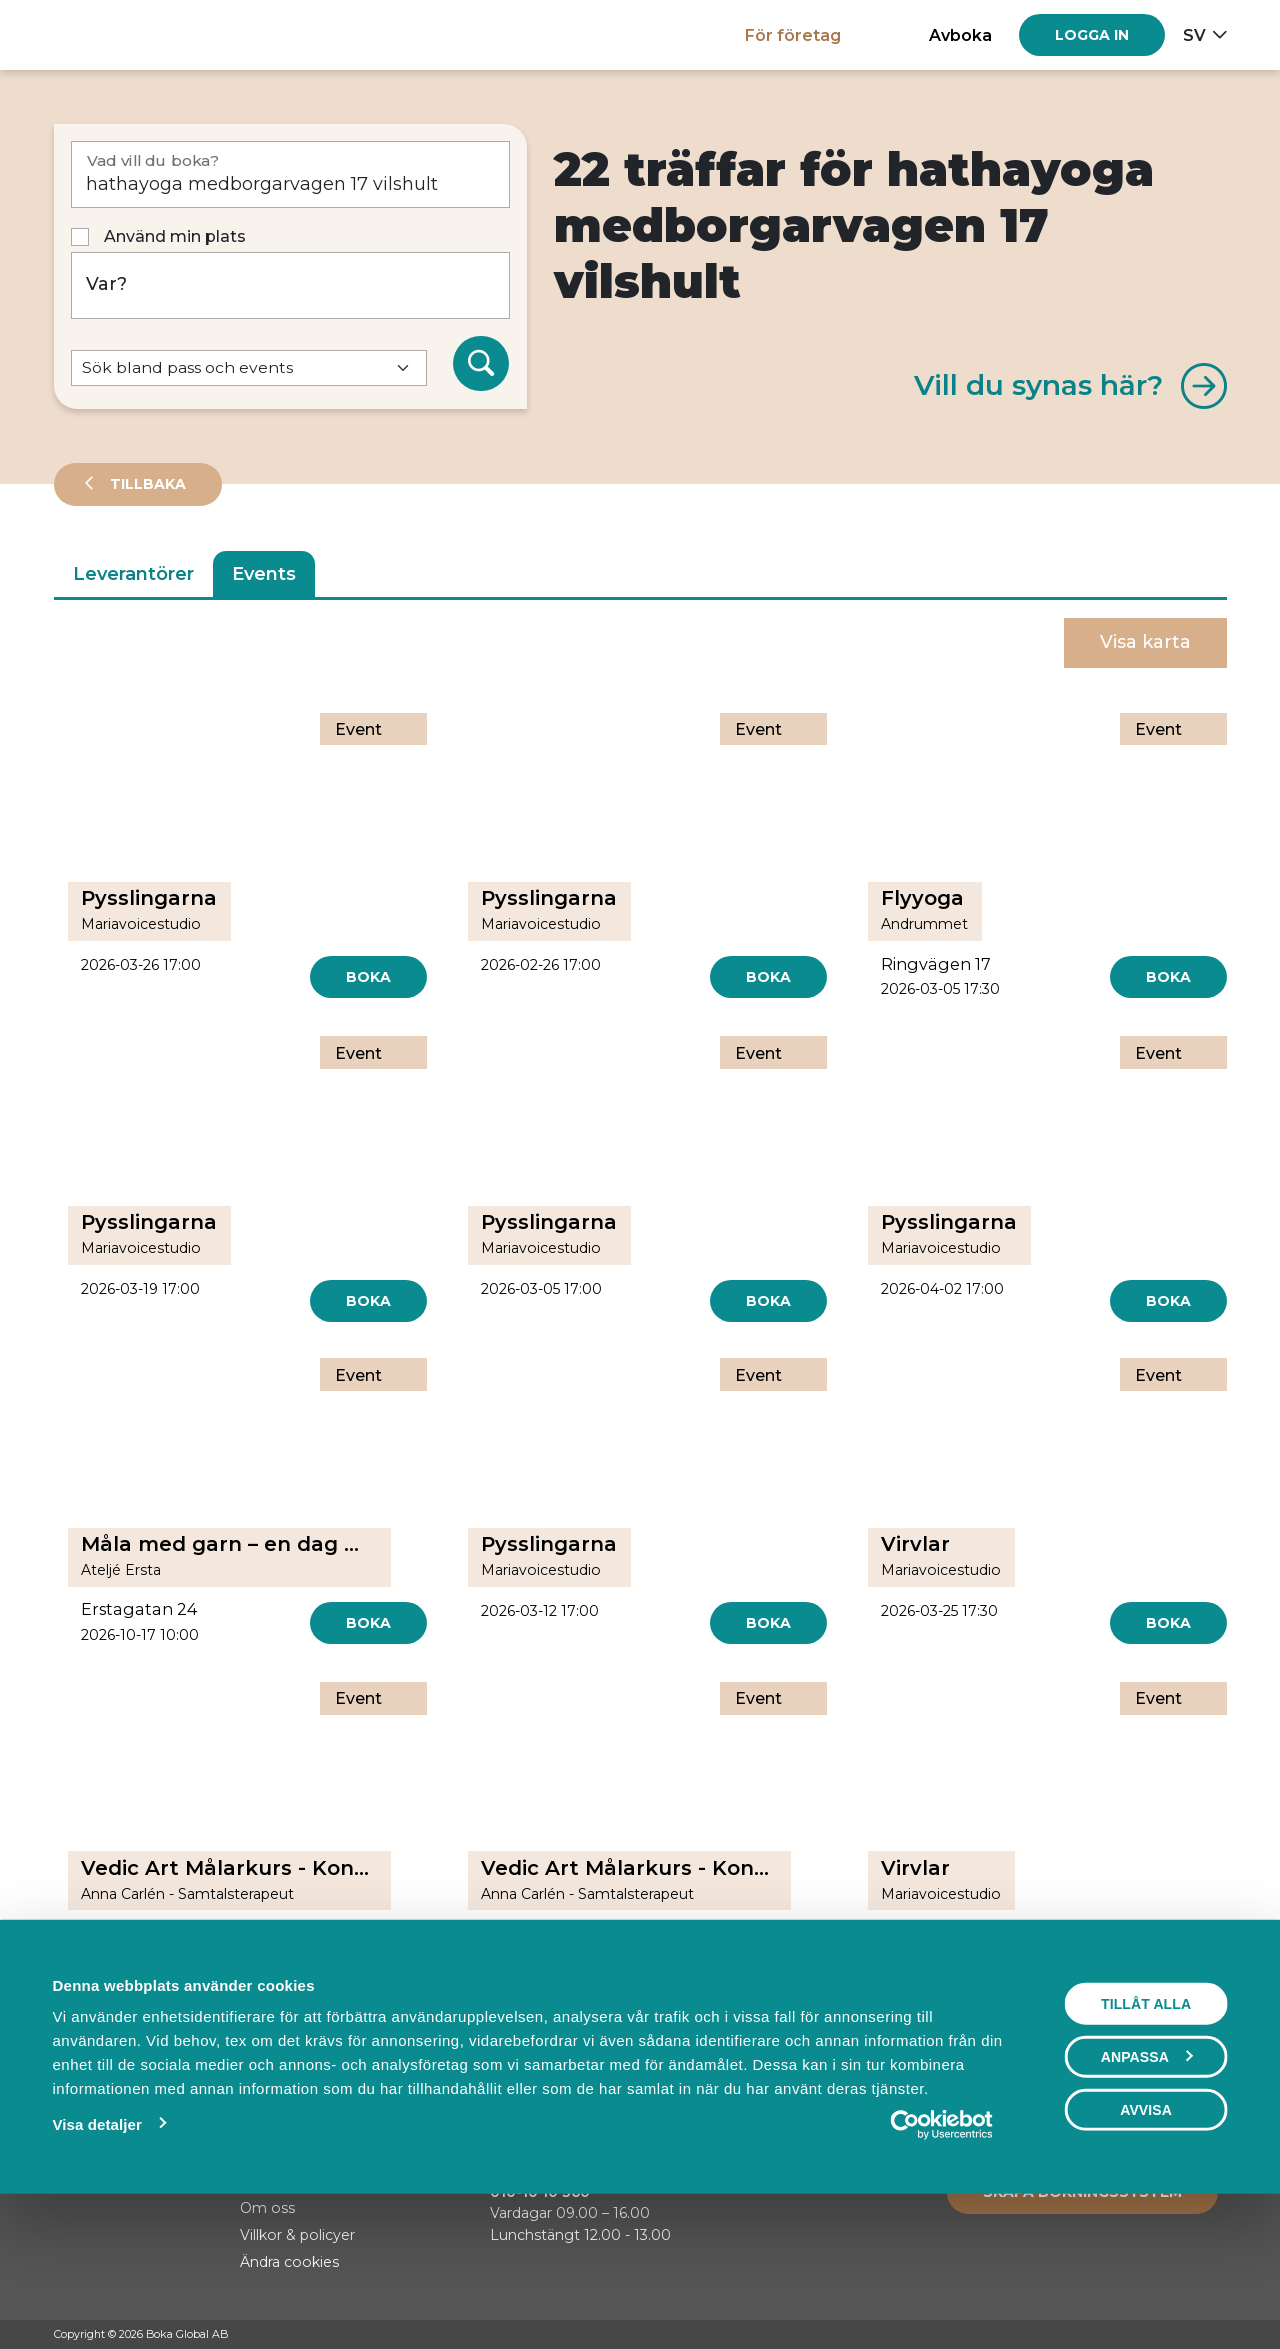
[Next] (687, 2019)
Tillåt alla (1146, 2141)
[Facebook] (1141, 2335)
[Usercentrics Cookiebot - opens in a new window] (941, 2262)
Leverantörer (133, 574)
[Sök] (481, 364)
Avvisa (1146, 2247)
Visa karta (1145, 642)
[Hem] (123, 34)
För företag (793, 35)
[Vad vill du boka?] (290, 174)
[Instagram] (1179, 2335)
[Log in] (1092, 35)
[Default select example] (249, 368)
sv (1194, 35)
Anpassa (1147, 2194)
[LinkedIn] (1217, 2335)
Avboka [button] (960, 35)
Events (264, 574)
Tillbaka (146, 484)
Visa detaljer (96, 2261)
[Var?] (290, 285)
